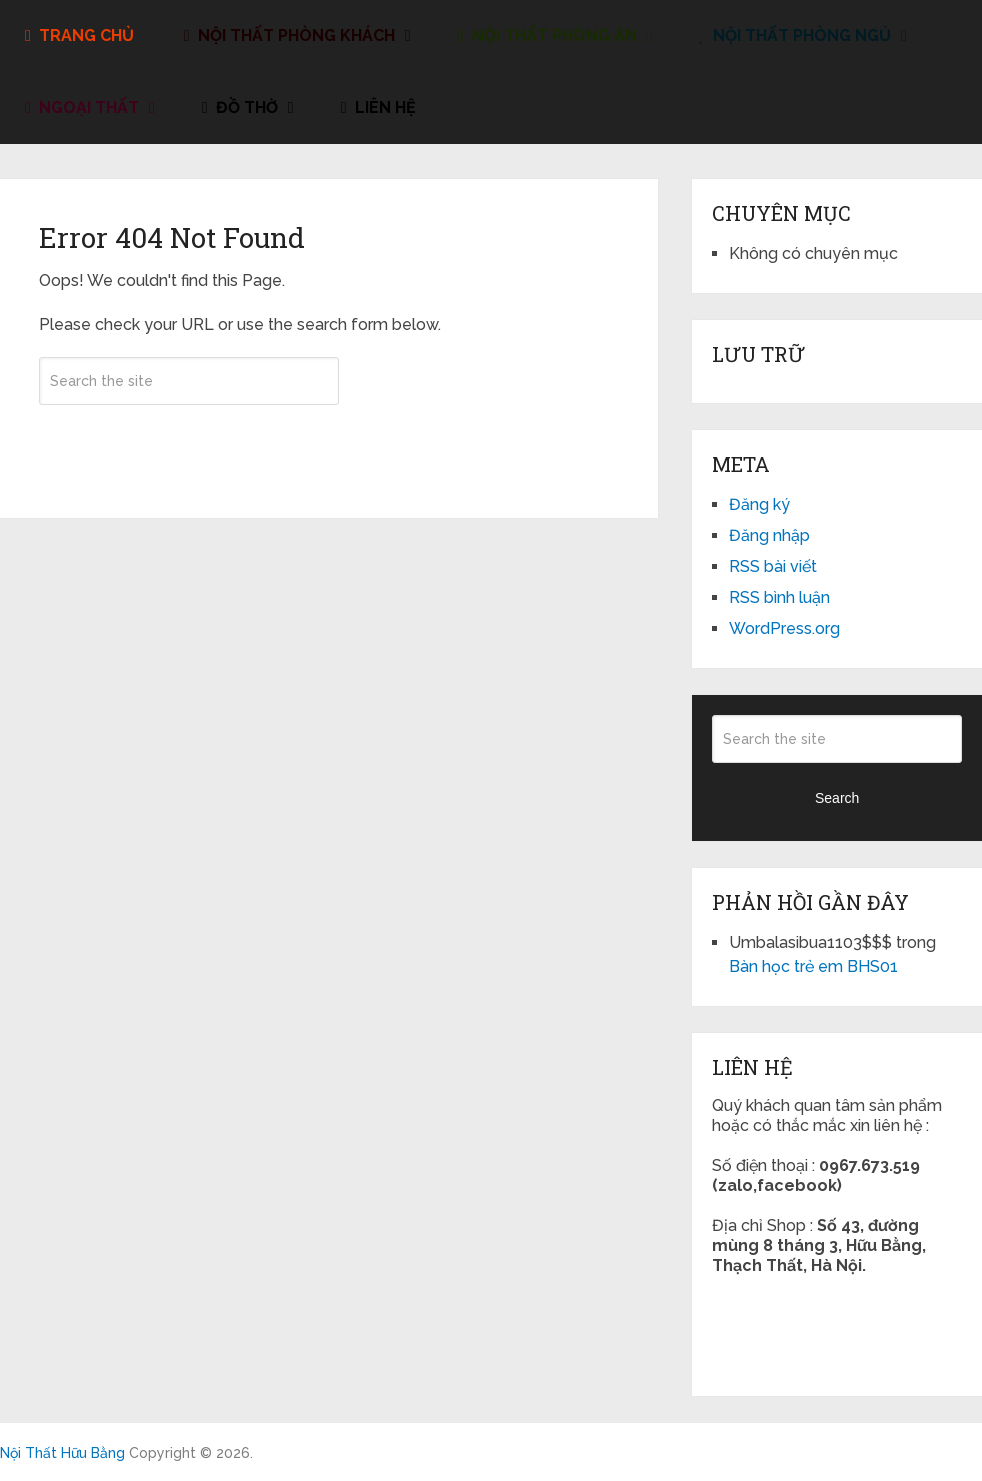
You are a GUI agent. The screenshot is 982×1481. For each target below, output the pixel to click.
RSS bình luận (779, 597)
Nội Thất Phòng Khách (289, 35)
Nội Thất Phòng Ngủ (795, 35)
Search (189, 440)
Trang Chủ (79, 35)
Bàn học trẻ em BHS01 (813, 966)
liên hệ (378, 107)
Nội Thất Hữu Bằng (62, 1453)
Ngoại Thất (82, 107)
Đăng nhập (769, 535)
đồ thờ (240, 107)
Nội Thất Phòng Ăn (547, 35)
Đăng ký (759, 504)
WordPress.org (784, 628)
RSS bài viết (773, 566)
